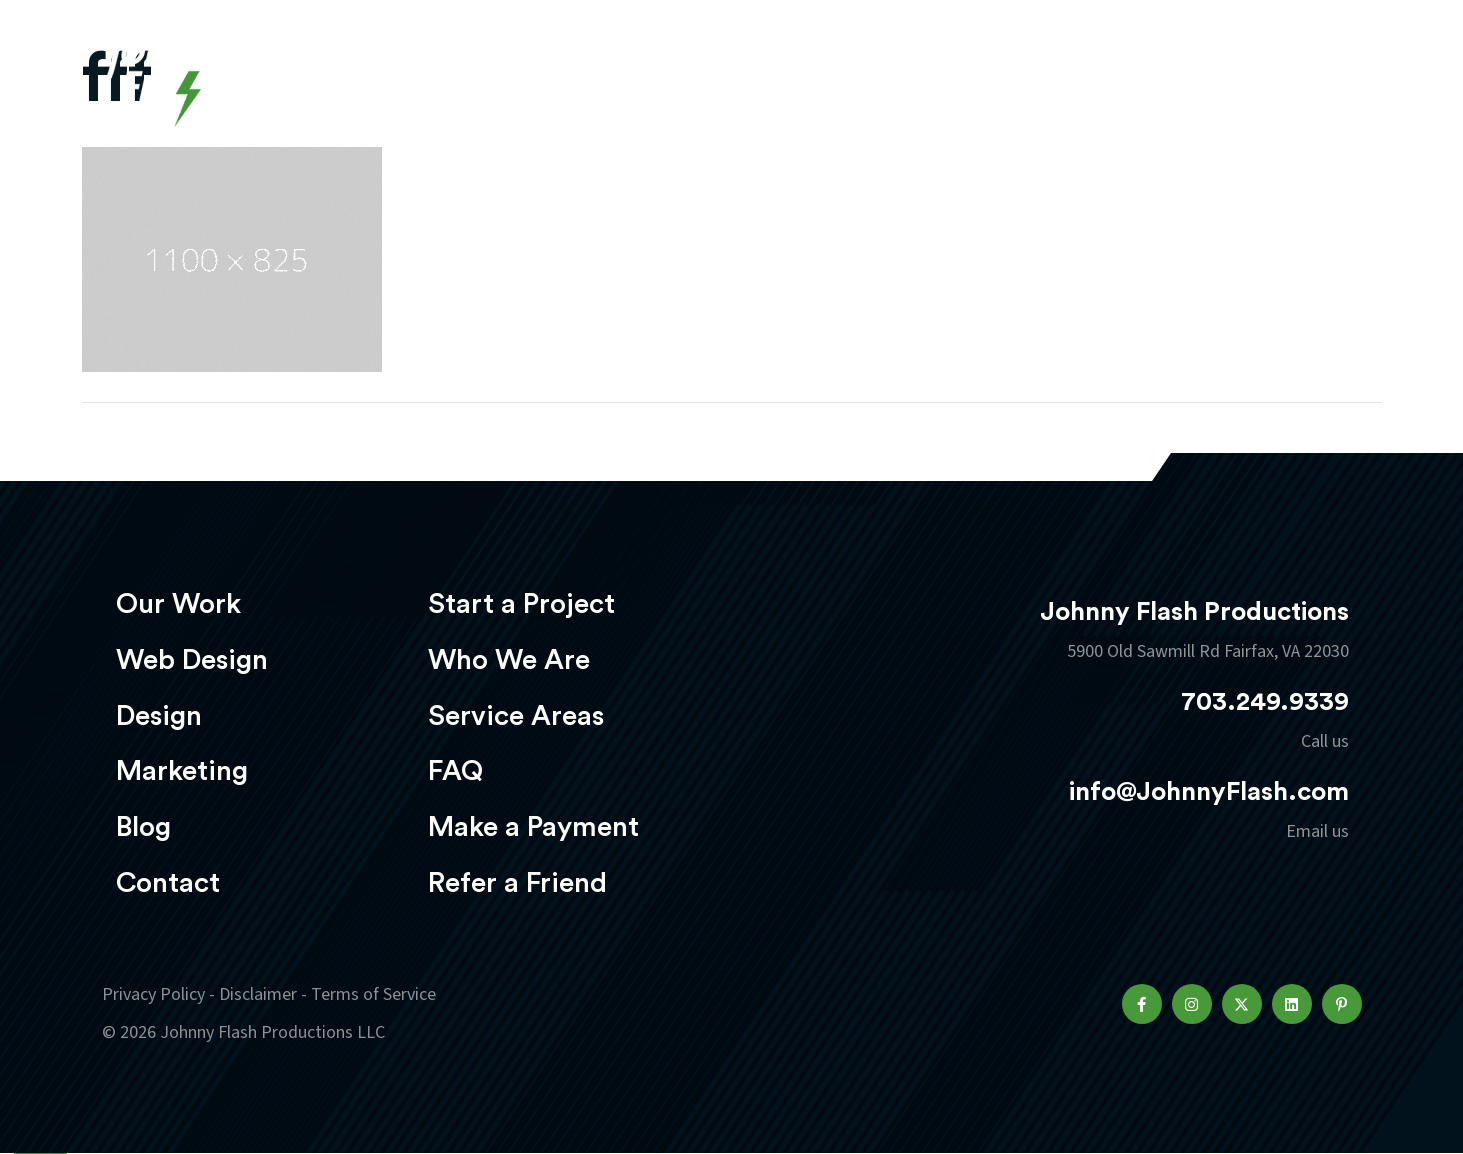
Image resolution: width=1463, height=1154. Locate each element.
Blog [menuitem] (143, 827)
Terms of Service (373, 994)
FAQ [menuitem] (455, 771)
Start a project (1245, 78)
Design (847, 76)
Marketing (976, 76)
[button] (1142, 1004)
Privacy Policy (153, 994)
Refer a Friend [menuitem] (517, 883)
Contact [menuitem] (168, 883)
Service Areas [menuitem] (516, 716)
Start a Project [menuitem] (521, 604)
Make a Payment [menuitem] (533, 827)
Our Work (569, 76)
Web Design (716, 76)
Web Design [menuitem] (192, 660)
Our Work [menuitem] (178, 604)
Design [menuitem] (159, 716)
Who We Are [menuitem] (509, 660)
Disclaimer (258, 994)
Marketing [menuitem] (182, 771)
